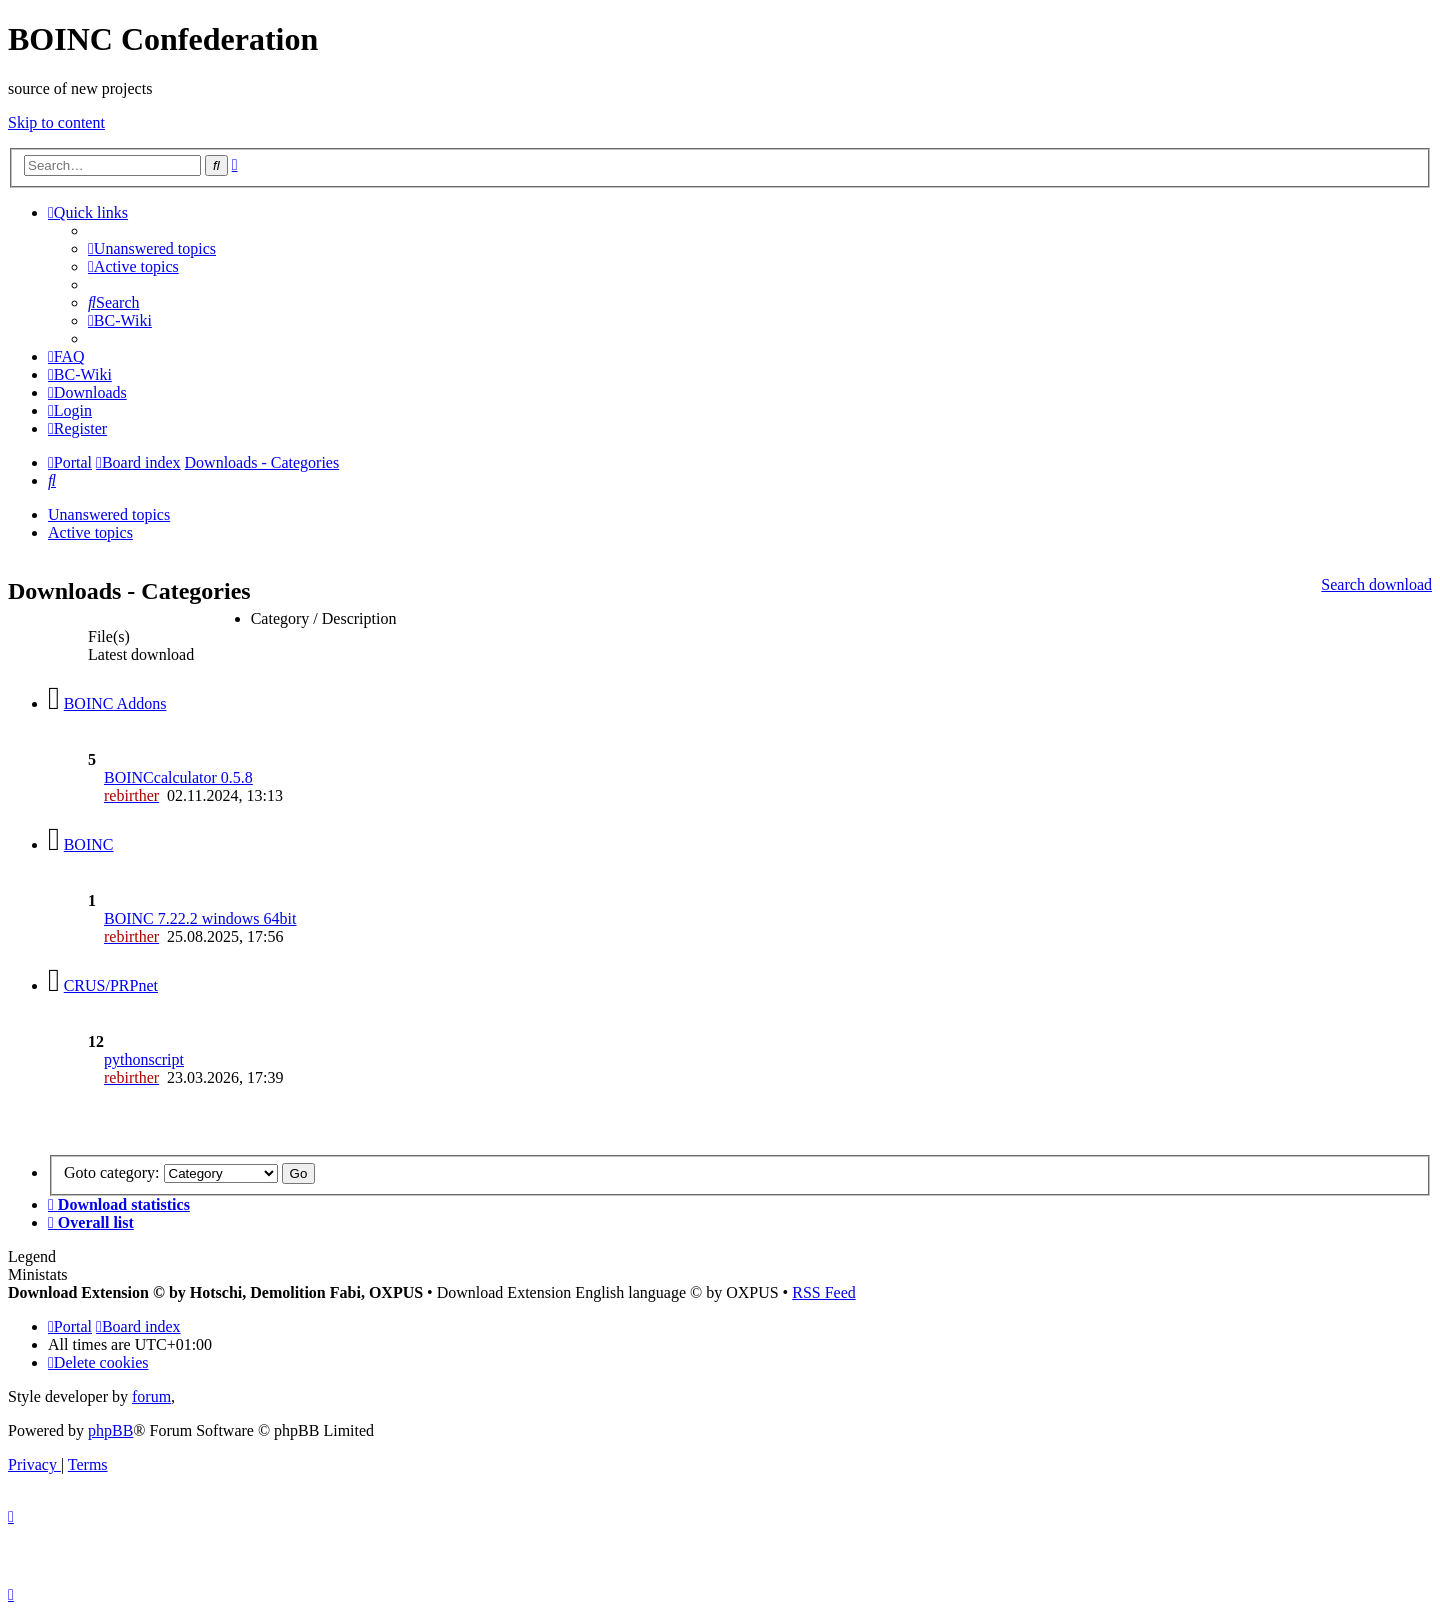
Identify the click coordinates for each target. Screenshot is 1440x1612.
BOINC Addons (115, 703)
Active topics (90, 532)
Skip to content (56, 122)
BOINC (89, 844)
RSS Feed (824, 1292)
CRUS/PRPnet (111, 985)
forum (151, 1396)
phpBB (110, 1430)
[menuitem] (152, 248)
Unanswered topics (109, 514)
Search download (1376, 584)
